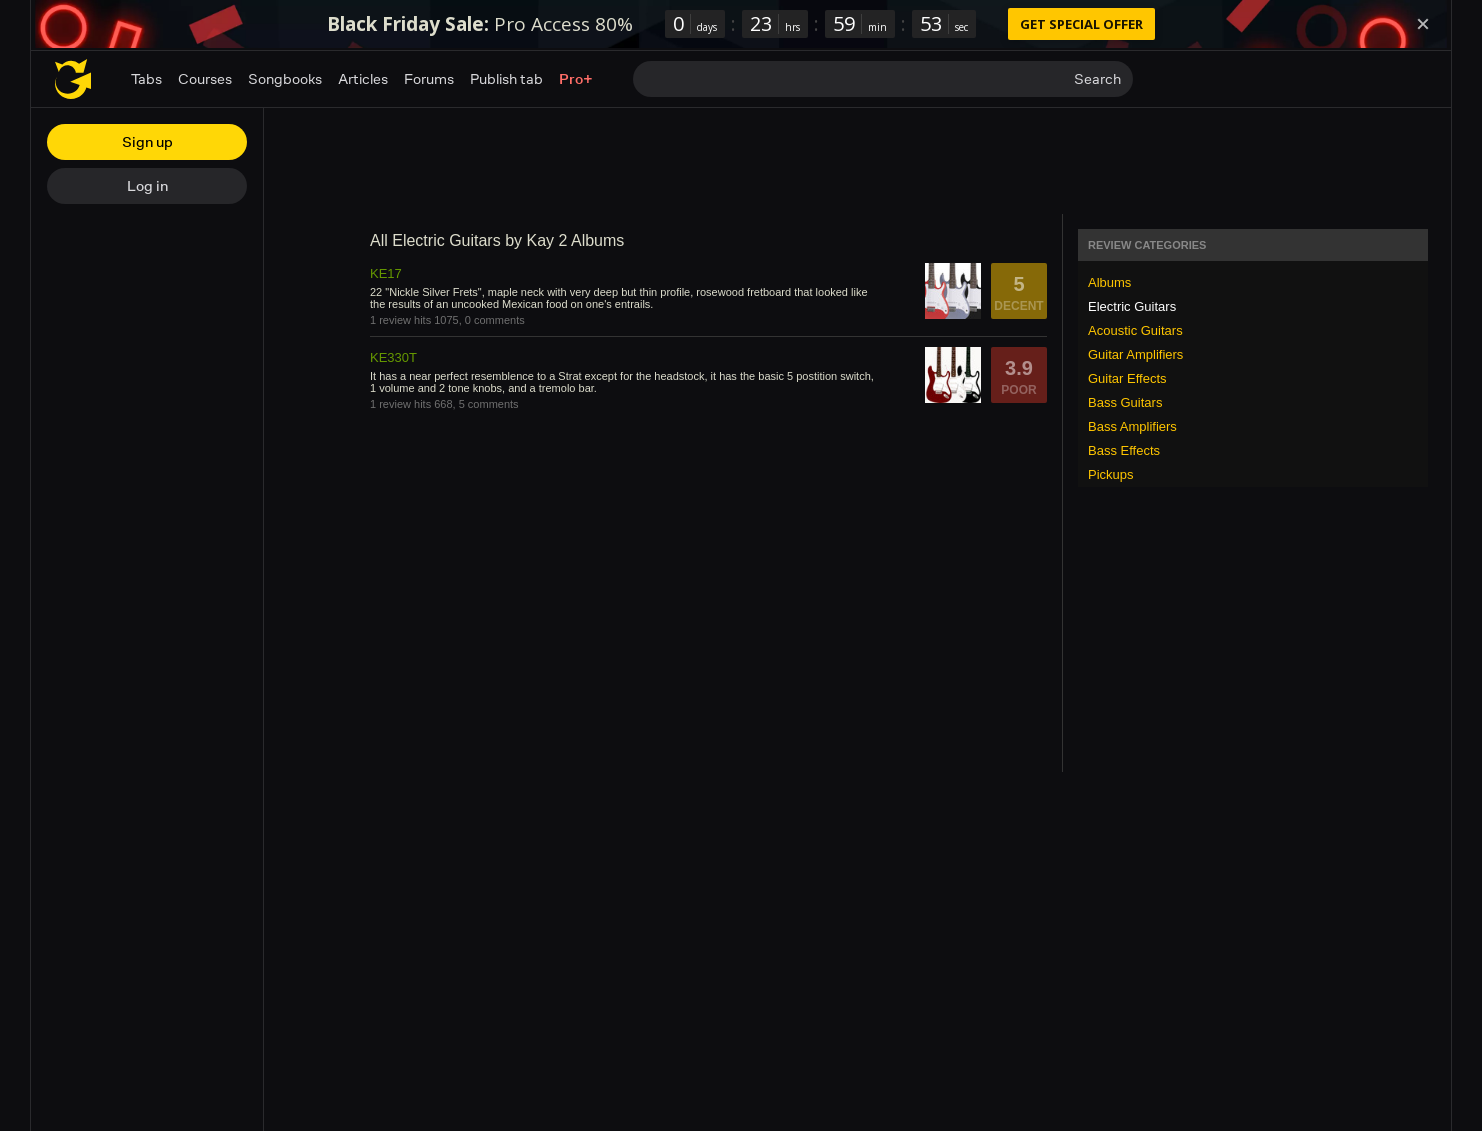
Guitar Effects (1127, 378)
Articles (363, 78)
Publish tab (506, 78)
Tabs (146, 78)
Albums (1109, 282)
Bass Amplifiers (1132, 426)
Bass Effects (1124, 450)
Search (1097, 78)
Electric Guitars (1132, 306)
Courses (205, 78)
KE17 (386, 273)
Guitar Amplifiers (1135, 354)
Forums (429, 78)
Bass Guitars (1125, 402)
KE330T (393, 357)
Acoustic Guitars (1135, 330)
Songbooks (285, 78)
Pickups (1111, 474)
